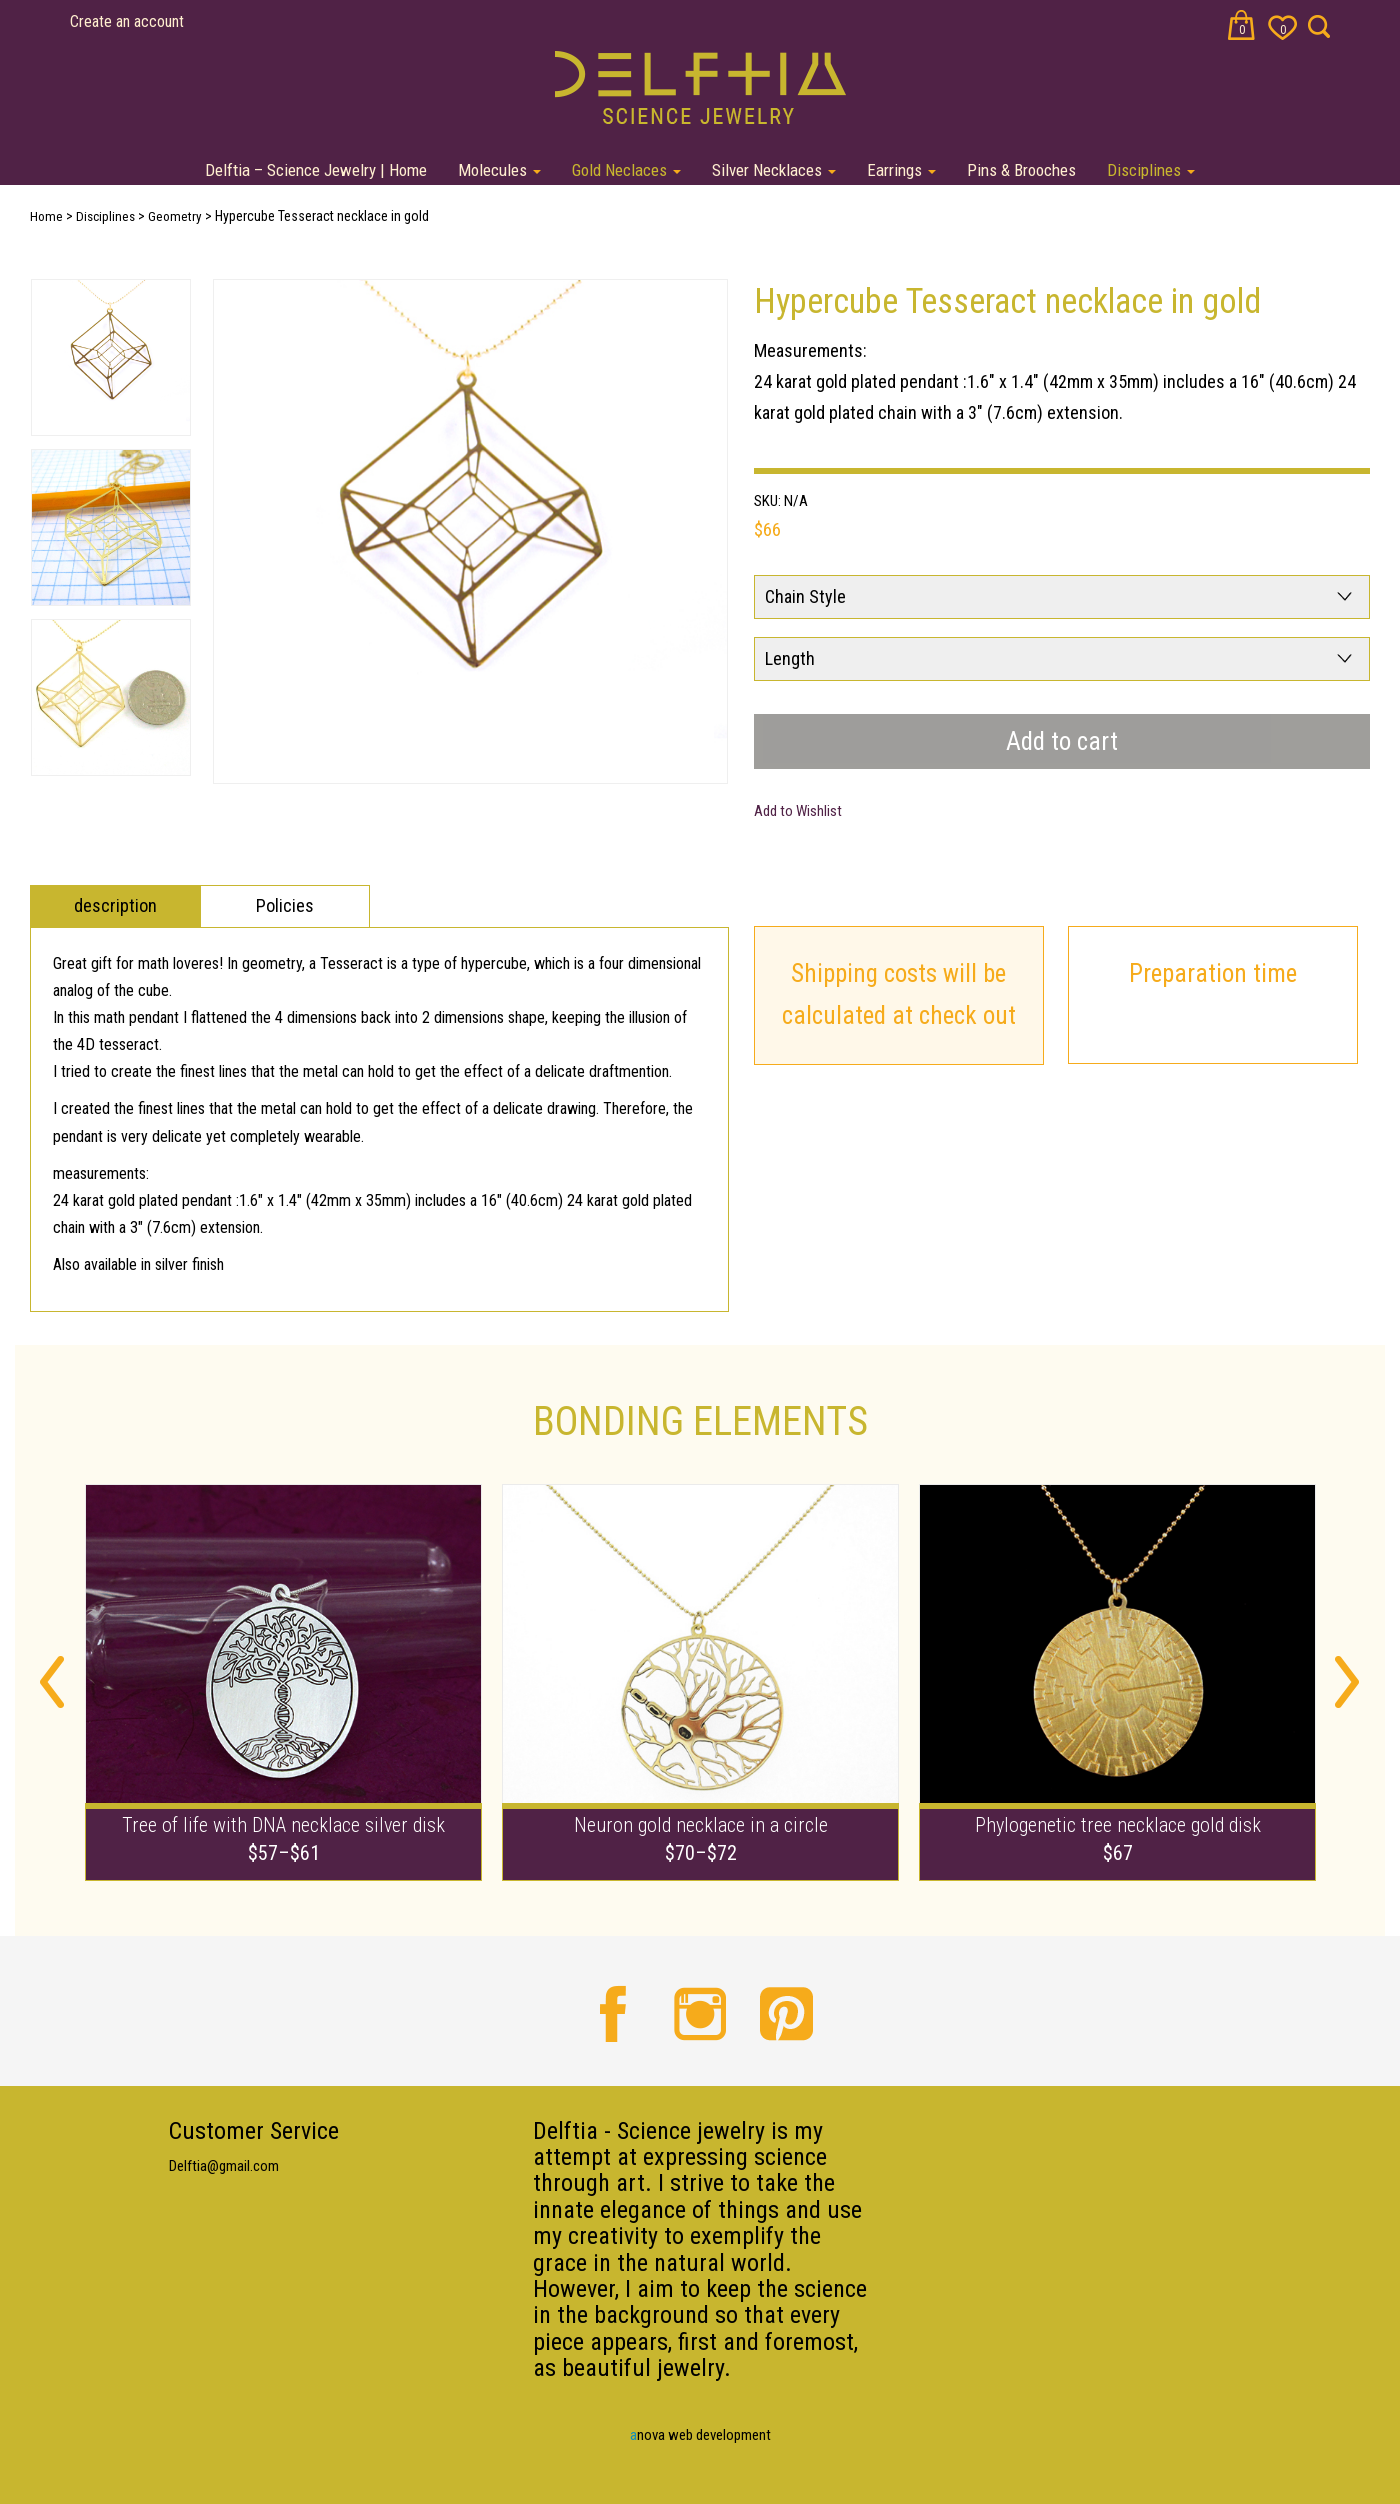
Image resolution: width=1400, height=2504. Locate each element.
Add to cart (1062, 741)
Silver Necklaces (774, 170)
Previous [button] (52, 1682)
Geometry (175, 216)
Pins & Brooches (1021, 170)
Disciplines (1151, 170)
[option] (470, 531)
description (115, 905)
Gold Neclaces (626, 170)
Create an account (127, 21)
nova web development (700, 2435)
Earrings (901, 170)
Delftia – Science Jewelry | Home (316, 170)
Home (46, 216)
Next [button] (198, 534)
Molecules (499, 170)
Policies (285, 905)
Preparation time (1213, 973)
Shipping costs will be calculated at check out (899, 995)
